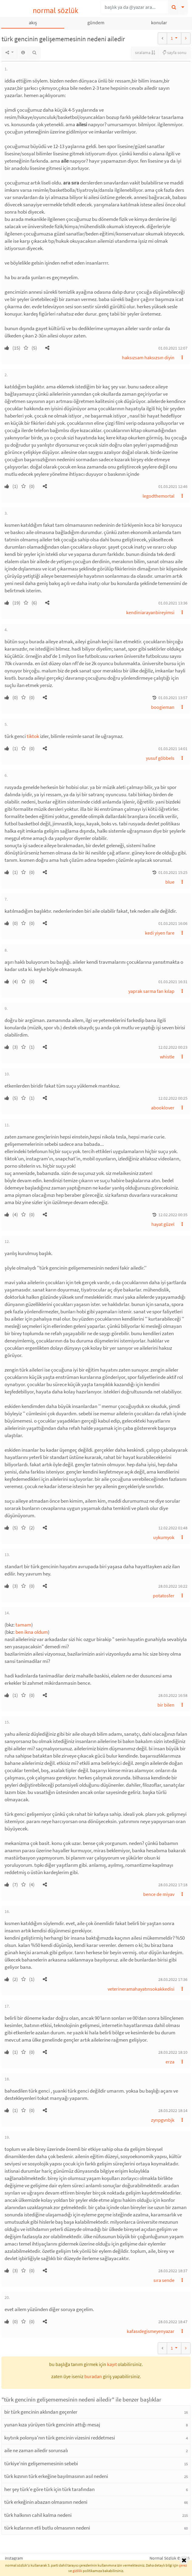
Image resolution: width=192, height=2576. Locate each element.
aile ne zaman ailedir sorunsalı (36, 2450)
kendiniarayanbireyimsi (150, 612)
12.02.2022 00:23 (172, 1047)
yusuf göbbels (160, 758)
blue (169, 882)
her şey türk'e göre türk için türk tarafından (49, 2489)
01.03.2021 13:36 (172, 603)
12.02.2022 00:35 (172, 1214)
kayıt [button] (112, 2364)
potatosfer (163, 1596)
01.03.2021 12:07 (172, 348)
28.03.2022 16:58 (172, 1695)
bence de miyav (158, 1894)
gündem (95, 22)
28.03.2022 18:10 (172, 2052)
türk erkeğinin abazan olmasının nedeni (45, 2502)
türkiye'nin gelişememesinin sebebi (41, 2463)
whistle (167, 1057)
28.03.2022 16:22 (172, 1586)
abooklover (162, 1108)
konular (159, 22)
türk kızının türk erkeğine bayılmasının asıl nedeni (56, 2476)
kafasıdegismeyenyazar (150, 2331)
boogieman (162, 707)
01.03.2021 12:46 (172, 486)
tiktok (33, 736)
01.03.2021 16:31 (172, 981)
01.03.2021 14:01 (172, 748)
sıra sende (163, 2280)
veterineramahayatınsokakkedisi (141, 1989)
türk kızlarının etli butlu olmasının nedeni (47, 2527)
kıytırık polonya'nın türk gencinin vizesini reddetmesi (59, 2437)
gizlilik (77, 2570)
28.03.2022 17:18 (172, 1884)
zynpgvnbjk (162, 2120)
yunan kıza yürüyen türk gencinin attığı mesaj (52, 2424)
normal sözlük (56, 10)
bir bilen (165, 1705)
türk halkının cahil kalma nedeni (38, 2515)
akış (33, 22)
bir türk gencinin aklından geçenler (40, 2411)
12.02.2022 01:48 (172, 1528)
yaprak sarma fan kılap (151, 991)
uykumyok (163, 1537)
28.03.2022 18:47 (172, 2321)
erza (170, 2062)
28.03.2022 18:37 (172, 2270)
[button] (47, 348)
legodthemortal (158, 496)
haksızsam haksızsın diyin (148, 357)
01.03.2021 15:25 (172, 872)
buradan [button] (93, 2376)
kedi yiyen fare (159, 933)
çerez (183, 2565)
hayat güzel (162, 1224)
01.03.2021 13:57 (172, 697)
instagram (14, 2558)
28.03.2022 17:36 (172, 1979)
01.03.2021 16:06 (172, 923)
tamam (23, 1624)
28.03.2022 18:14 (172, 2110)
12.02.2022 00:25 (172, 1098)
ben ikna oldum (31, 1632)
